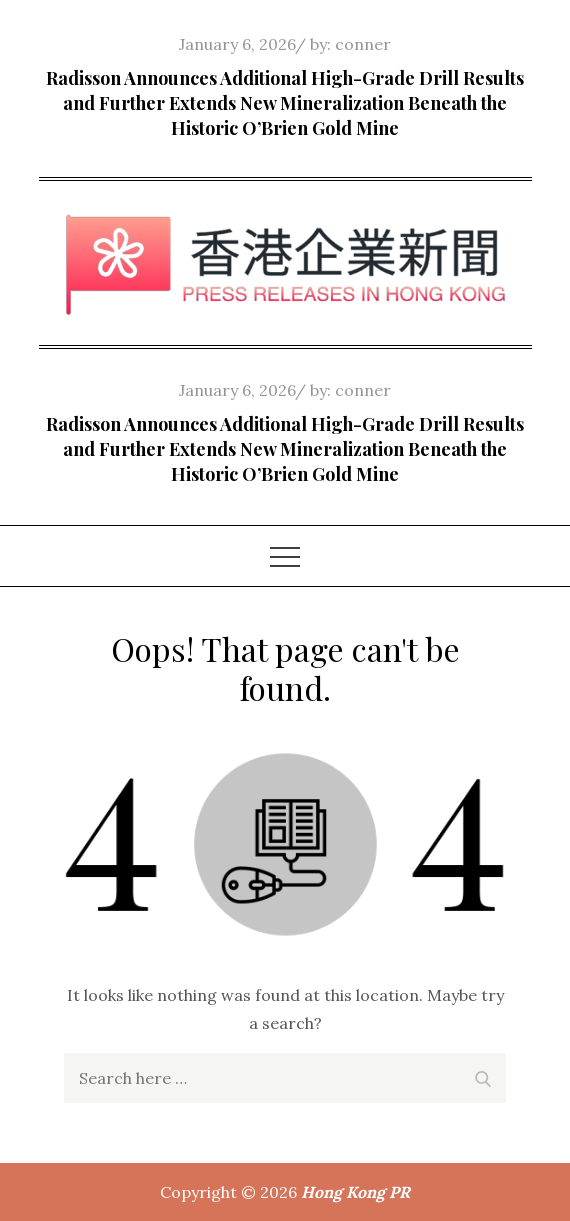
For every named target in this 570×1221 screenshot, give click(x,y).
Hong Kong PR (355, 1192)
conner (363, 44)
